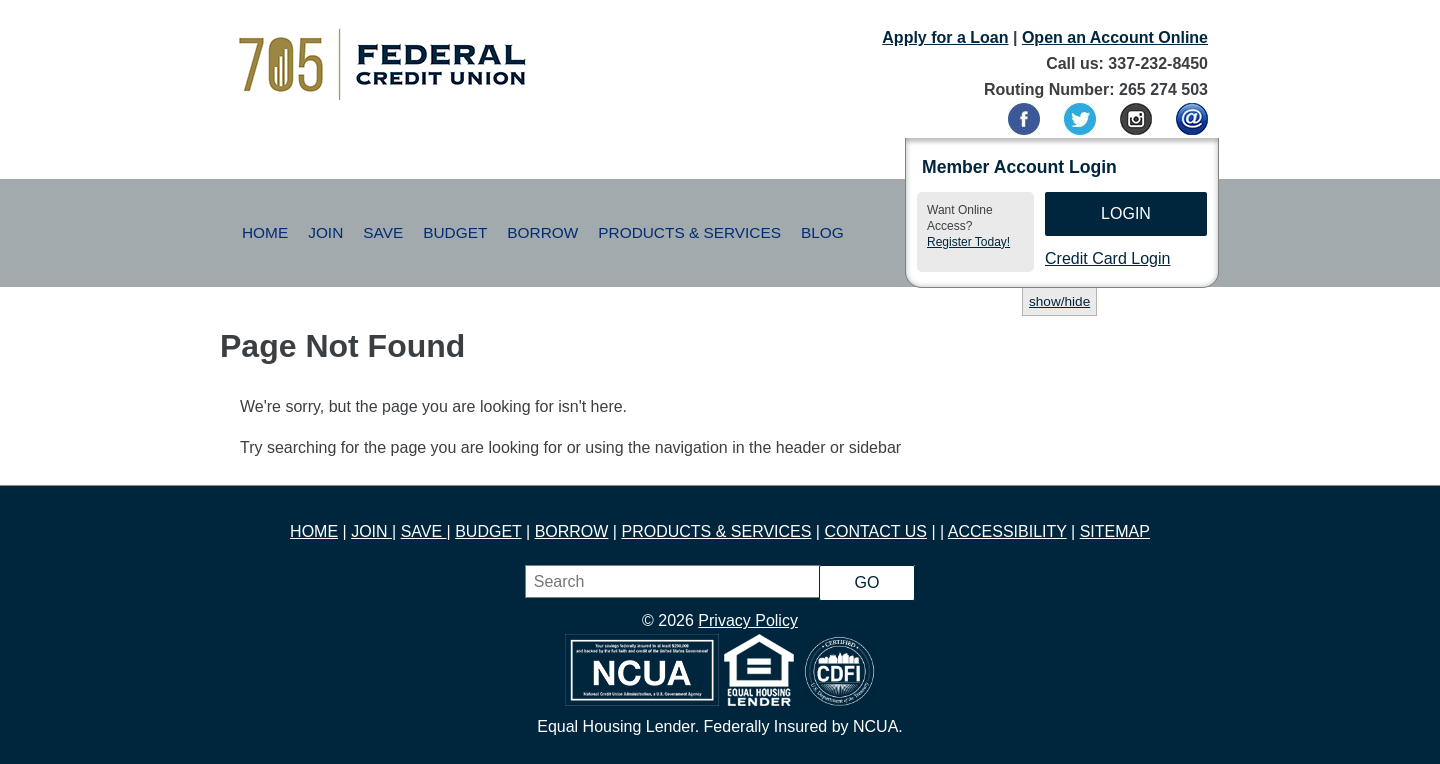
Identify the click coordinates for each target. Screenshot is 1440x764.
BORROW (572, 531)
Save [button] (383, 232)
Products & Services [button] (689, 232)
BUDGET (488, 531)
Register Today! (968, 242)
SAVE (424, 531)
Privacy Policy (748, 620)
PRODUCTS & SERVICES (716, 531)
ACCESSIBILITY (1007, 531)
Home (265, 232)
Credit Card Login (1107, 258)
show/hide (1059, 301)
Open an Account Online (1115, 37)
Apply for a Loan (945, 37)
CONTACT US (875, 531)
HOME (314, 531)
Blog (822, 232)
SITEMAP (1115, 531)
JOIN (371, 531)
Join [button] (325, 232)
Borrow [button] (542, 232)
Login (1126, 213)
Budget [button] (455, 232)
